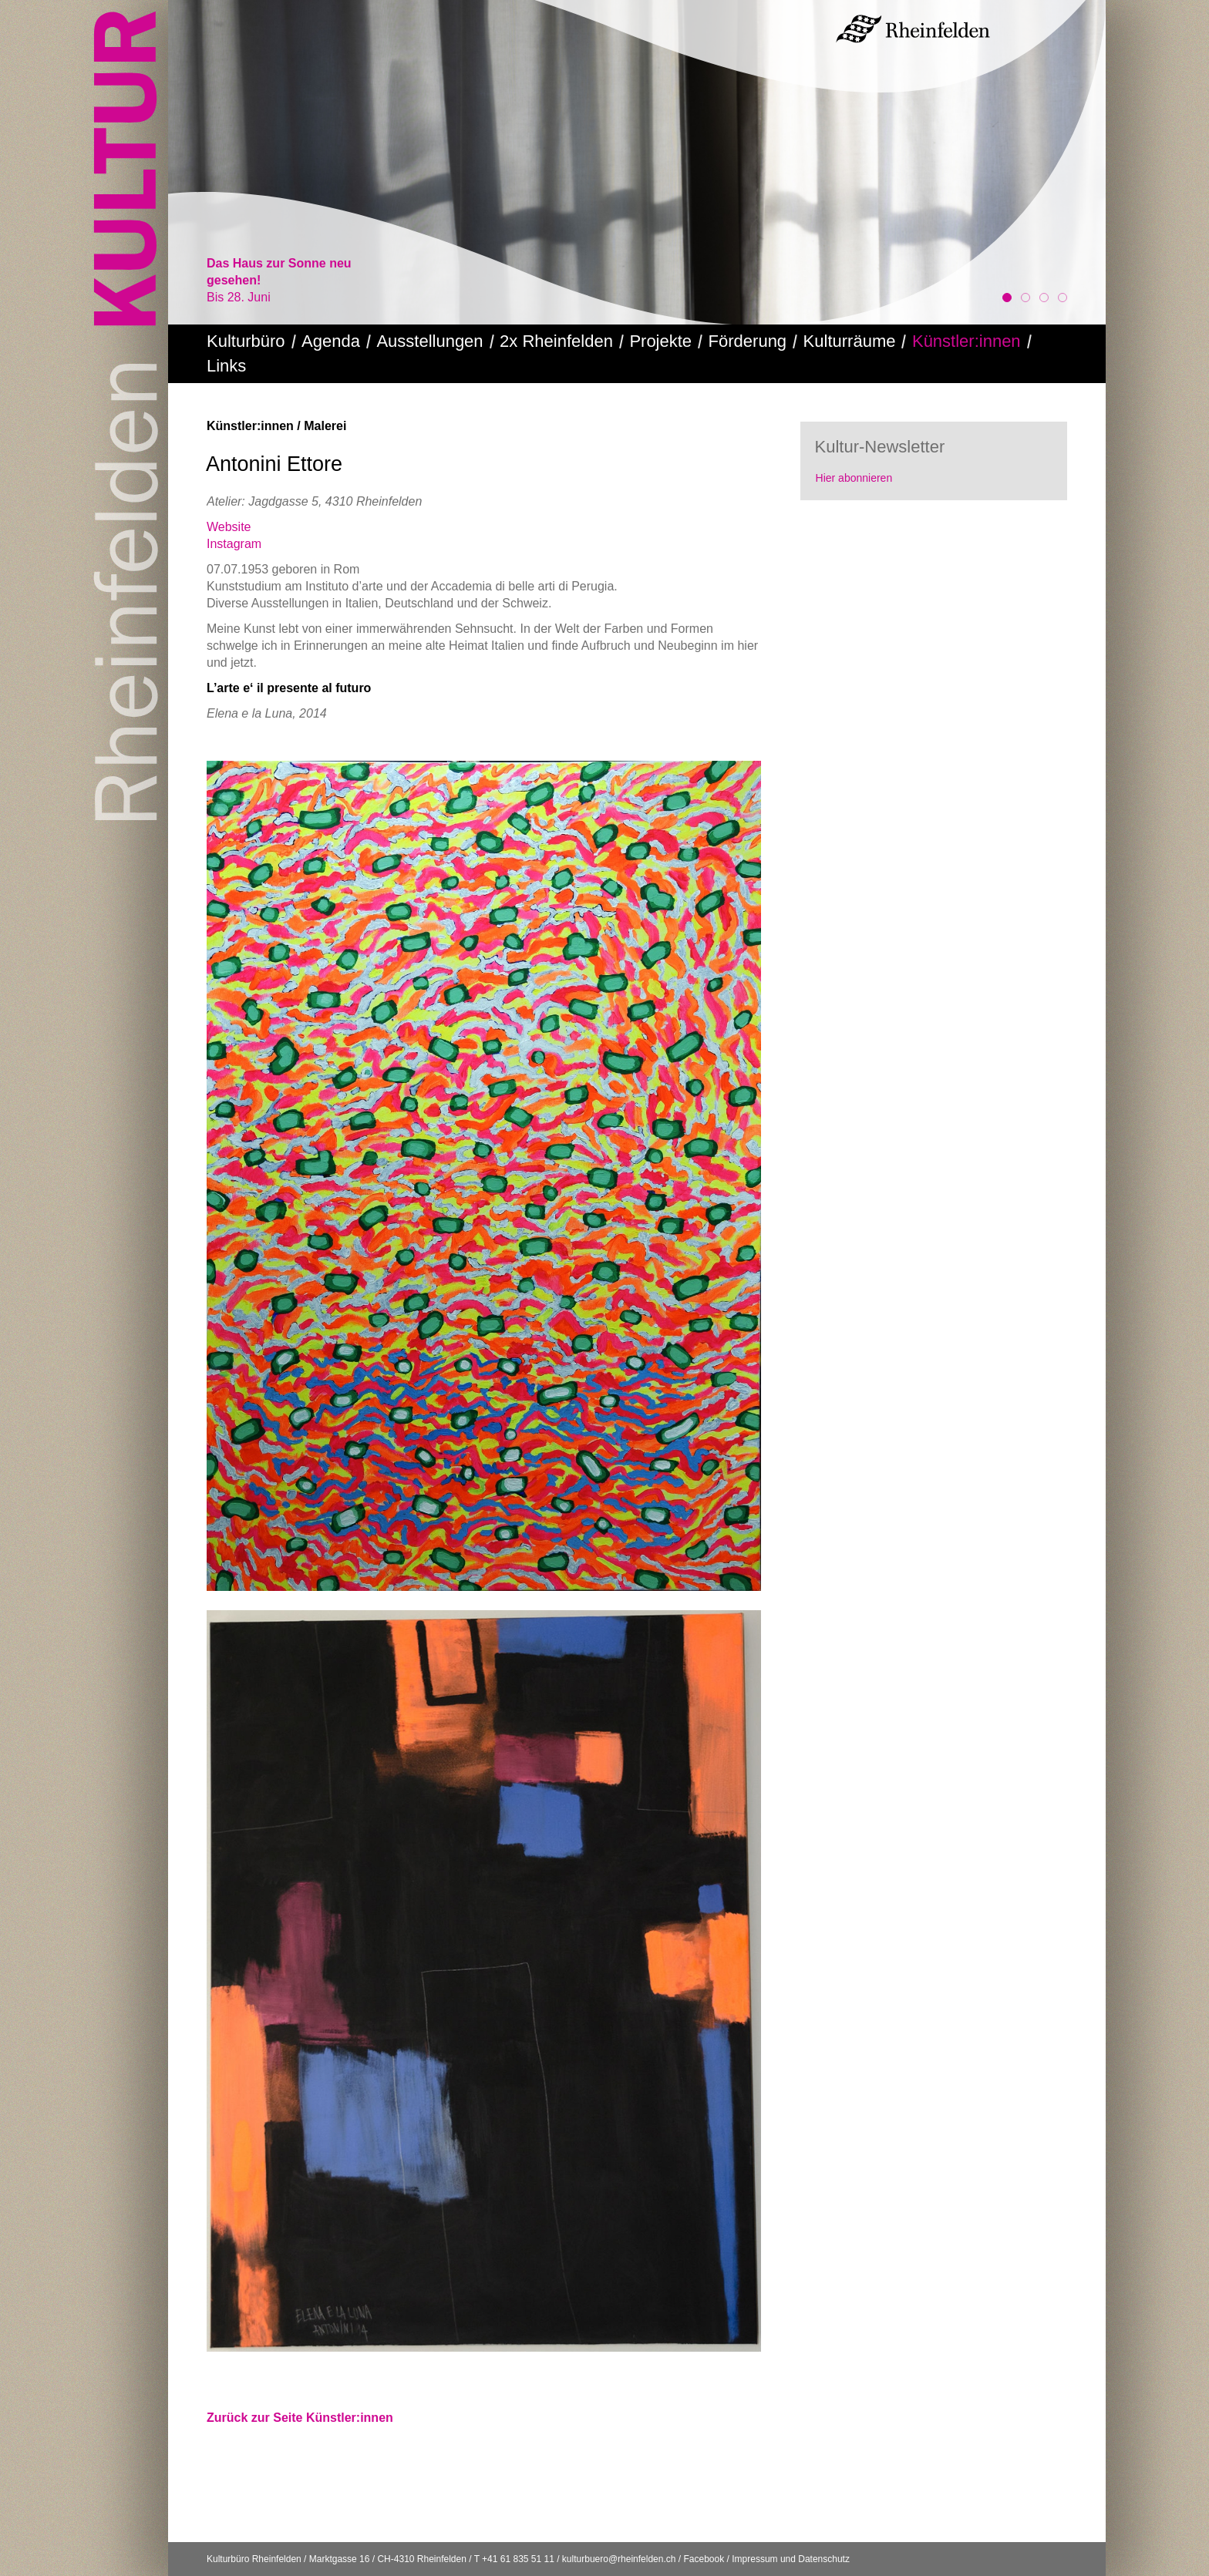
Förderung (748, 341)
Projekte (660, 341)
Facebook (703, 2559)
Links (226, 365)
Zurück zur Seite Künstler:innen (300, 2417)
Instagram (234, 543)
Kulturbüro (246, 341)
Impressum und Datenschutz (791, 2559)
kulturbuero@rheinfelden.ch (619, 2559)
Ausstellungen (429, 341)
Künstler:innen (966, 341)
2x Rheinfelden (556, 341)
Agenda (330, 341)
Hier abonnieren (854, 478)
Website (229, 526)
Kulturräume (849, 341)
